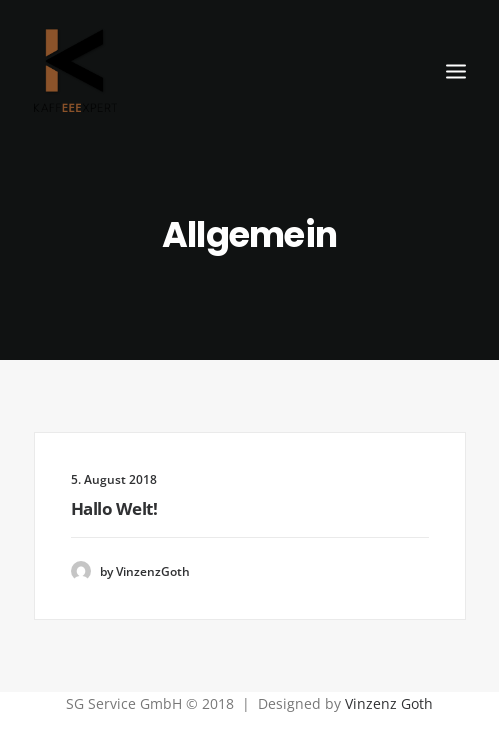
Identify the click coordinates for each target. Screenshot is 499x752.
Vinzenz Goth (389, 703)
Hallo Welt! (114, 508)
